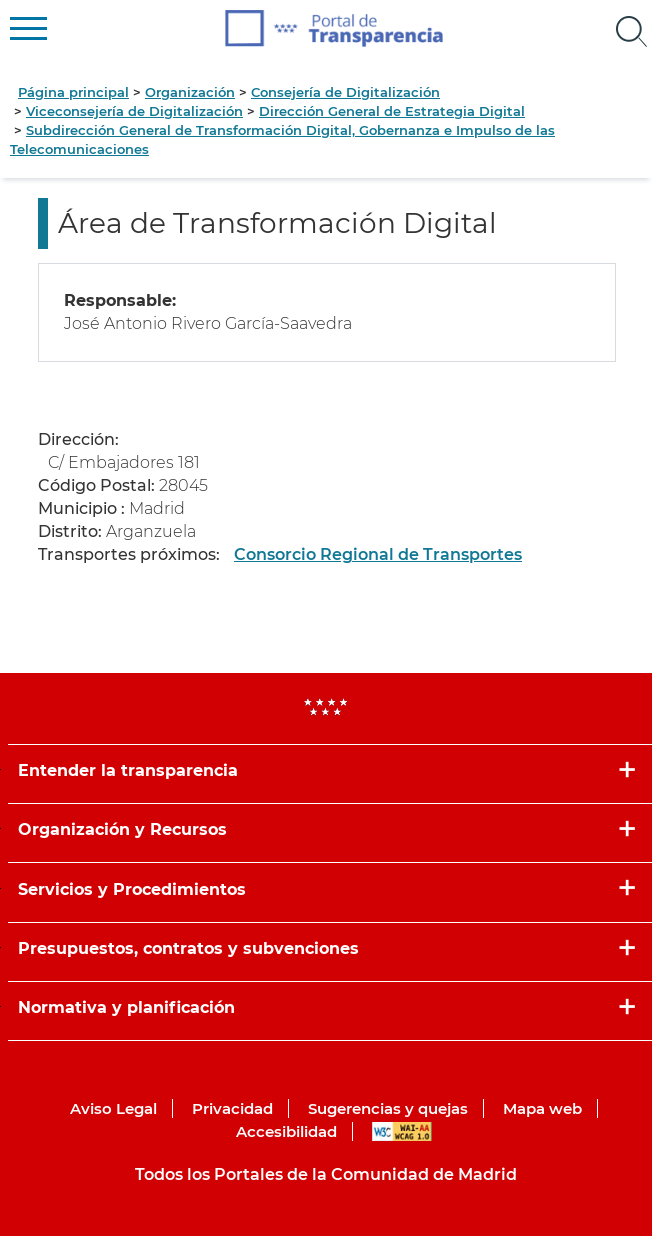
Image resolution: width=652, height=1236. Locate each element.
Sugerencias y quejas (388, 1108)
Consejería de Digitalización (345, 92)
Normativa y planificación (126, 1007)
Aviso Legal (113, 1108)
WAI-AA (402, 1131)
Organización (190, 92)
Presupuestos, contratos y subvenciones (188, 948)
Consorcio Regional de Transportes (378, 554)
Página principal (73, 92)
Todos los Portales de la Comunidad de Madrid (326, 1174)
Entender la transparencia (128, 770)
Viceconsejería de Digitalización (134, 111)
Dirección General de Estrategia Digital (392, 111)
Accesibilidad (286, 1131)
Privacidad (232, 1108)
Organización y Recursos (122, 829)
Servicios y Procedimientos (132, 889)
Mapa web (542, 1108)
